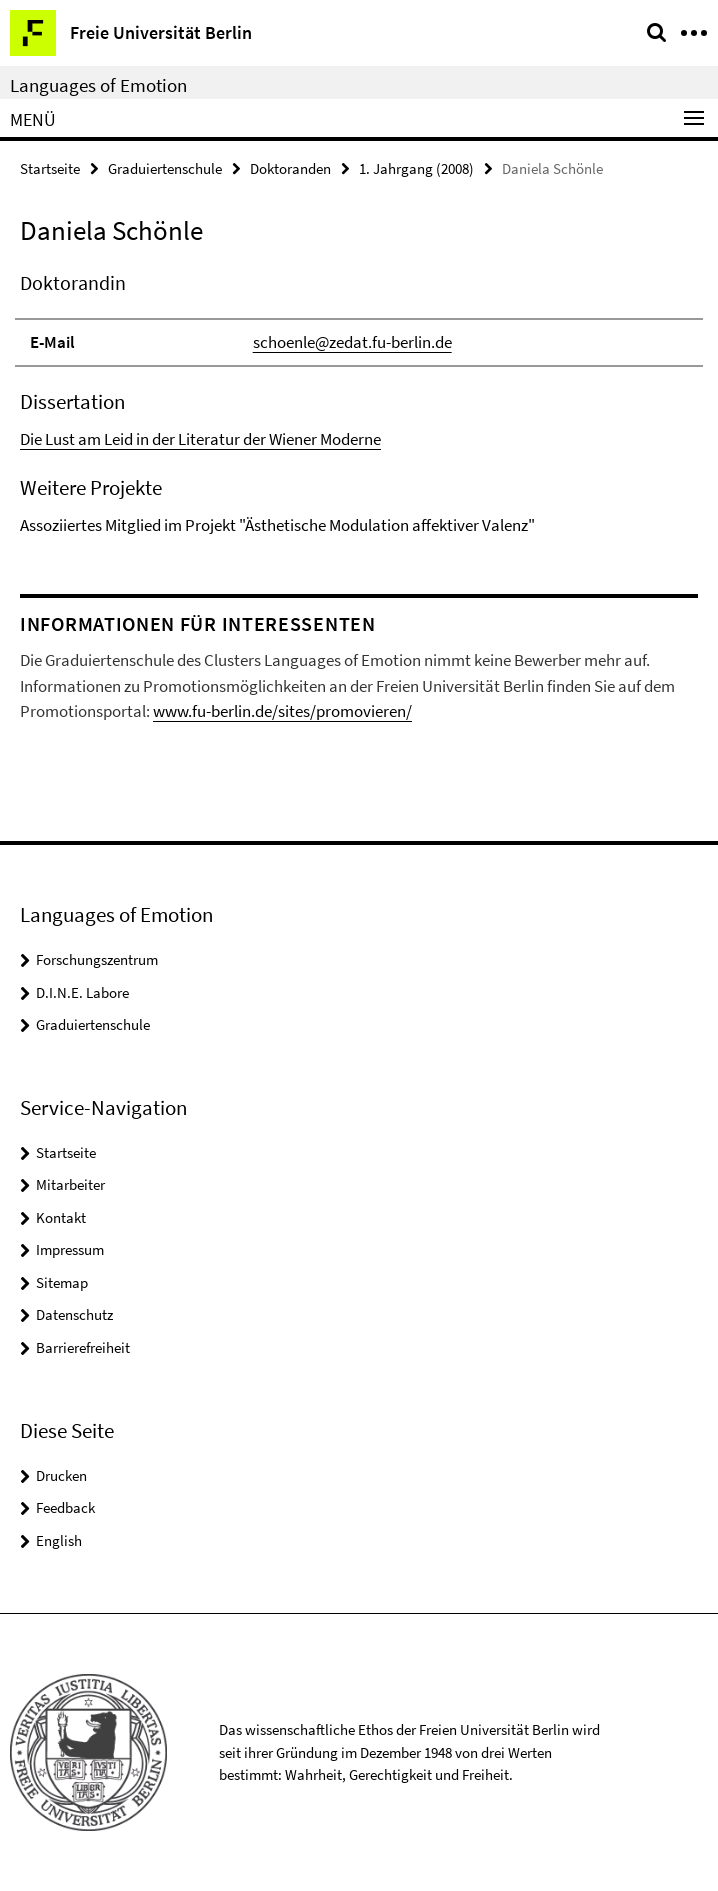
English (59, 1540)
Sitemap (62, 1282)
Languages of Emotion (98, 85)
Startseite (50, 168)
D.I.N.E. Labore (82, 992)
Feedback (65, 1507)
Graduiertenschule (165, 168)
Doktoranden (290, 168)
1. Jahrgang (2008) (416, 168)
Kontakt (61, 1217)
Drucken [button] (61, 1475)
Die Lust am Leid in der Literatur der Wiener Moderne (200, 439)
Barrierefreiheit (83, 1347)
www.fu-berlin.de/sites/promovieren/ (282, 711)
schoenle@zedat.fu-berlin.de (352, 342)
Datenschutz (74, 1314)
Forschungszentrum (97, 959)
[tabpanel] (359, 403)
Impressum (70, 1249)
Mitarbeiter (70, 1184)
